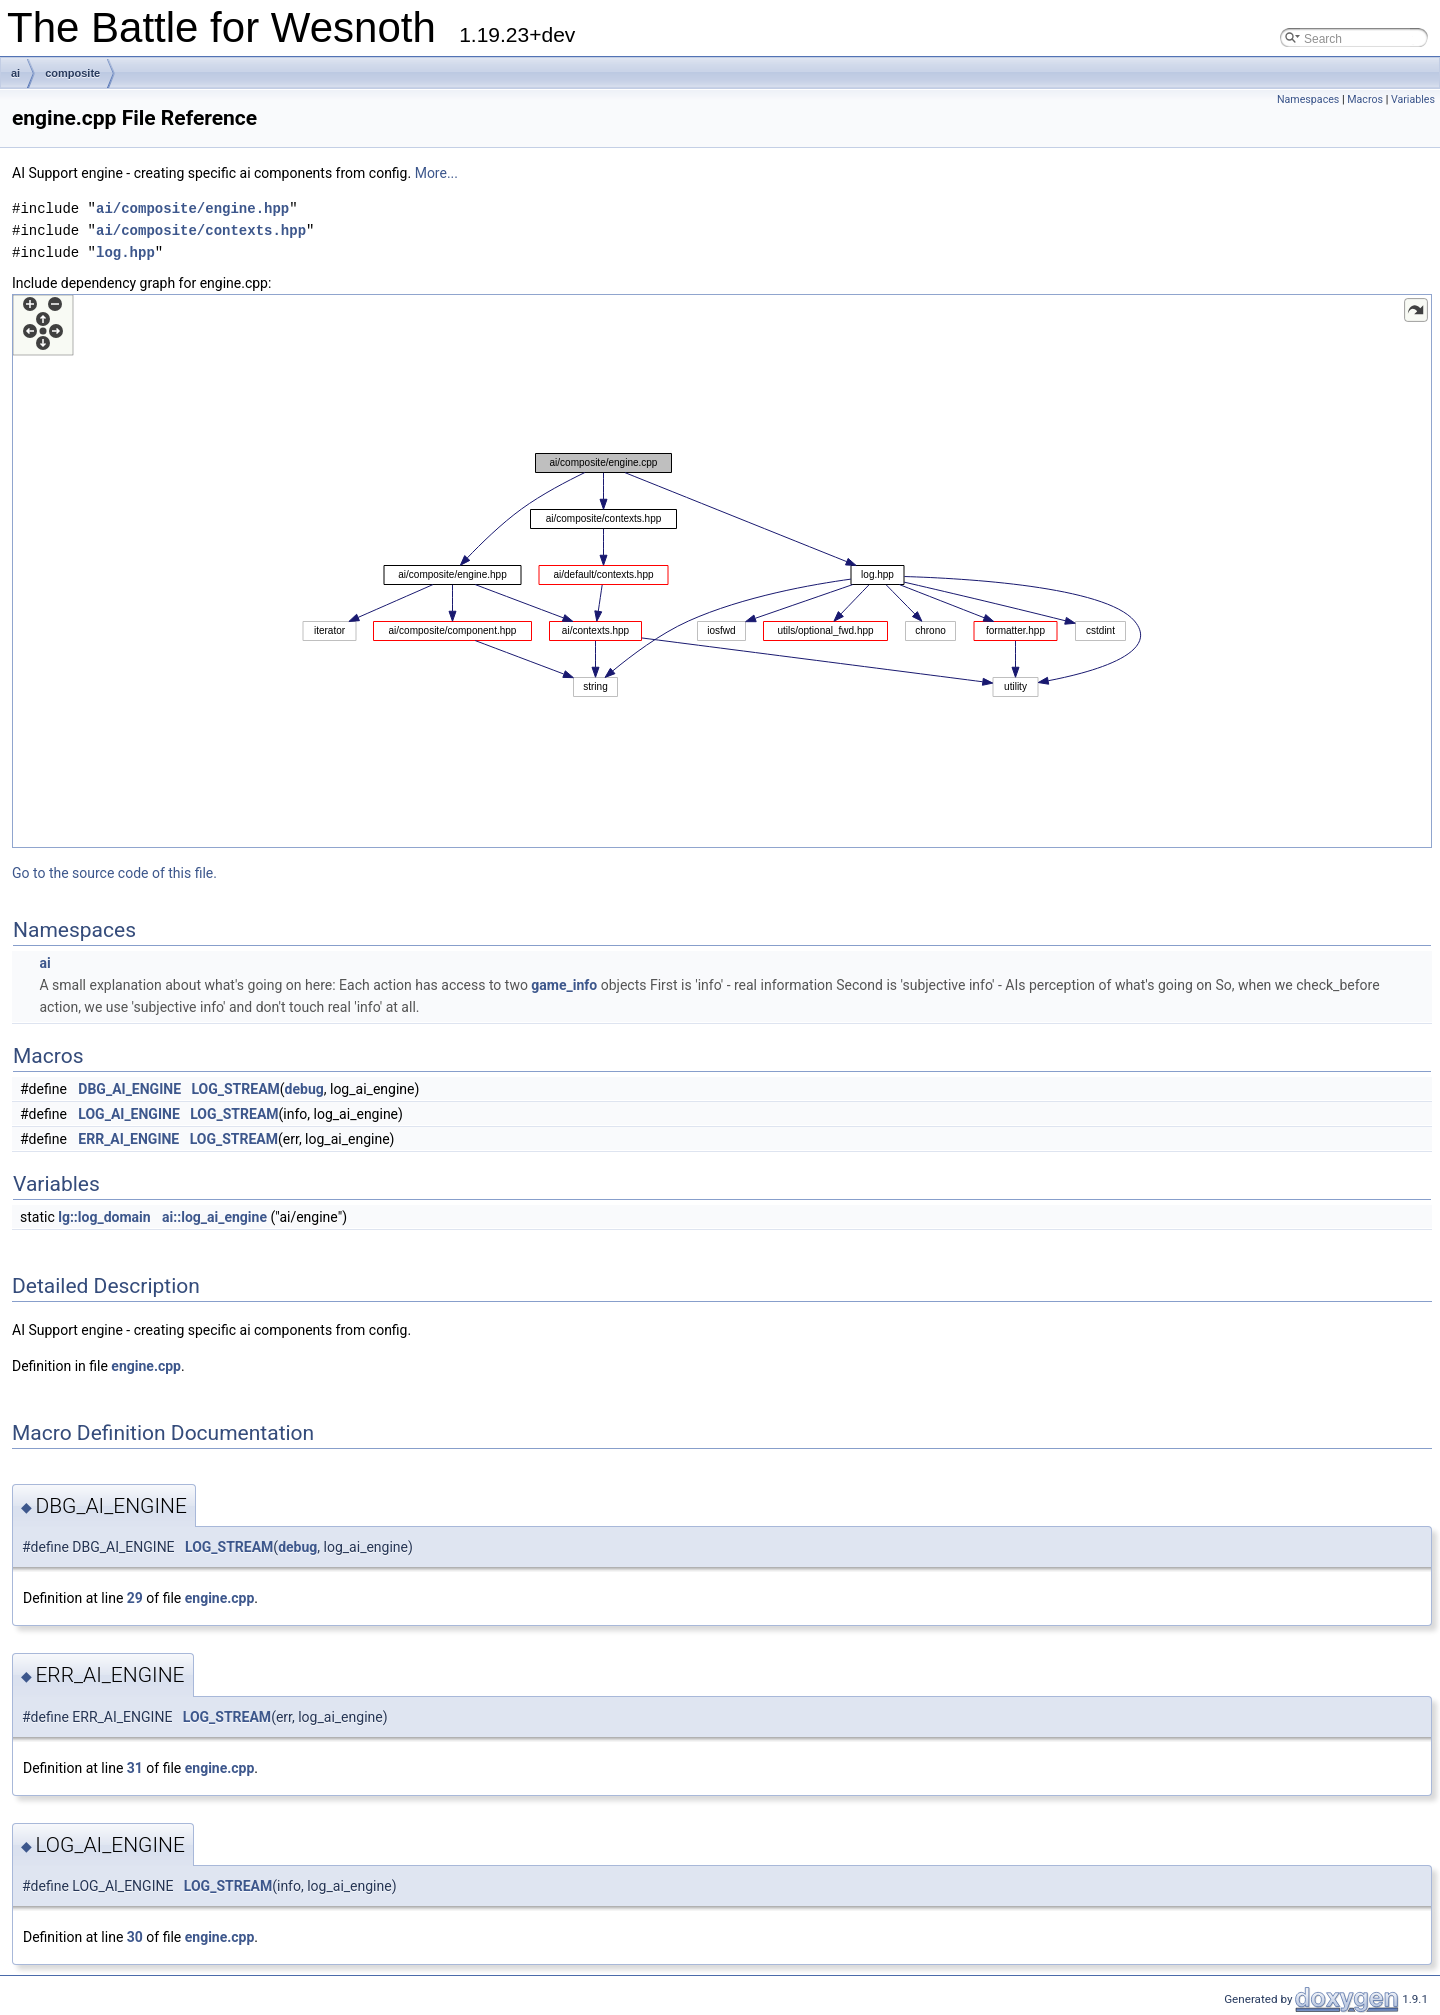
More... (436, 173)
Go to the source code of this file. (114, 873)
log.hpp (125, 252)
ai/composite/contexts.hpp (201, 230)
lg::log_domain (104, 1217)
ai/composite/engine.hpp (192, 208)
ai (15, 73)
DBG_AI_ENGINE (129, 1089)
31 (135, 1768)
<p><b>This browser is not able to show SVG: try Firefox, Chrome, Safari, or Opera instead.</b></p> (722, 571)
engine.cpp (146, 1366)
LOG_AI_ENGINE (128, 1114)
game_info (564, 985)
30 (135, 1937)
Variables (1413, 99)
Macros (1365, 99)
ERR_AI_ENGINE (128, 1139)
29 (135, 1598)
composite (72, 73)
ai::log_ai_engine (214, 1217)
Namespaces (1308, 99)
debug (304, 1089)
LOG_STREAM (235, 1089)
